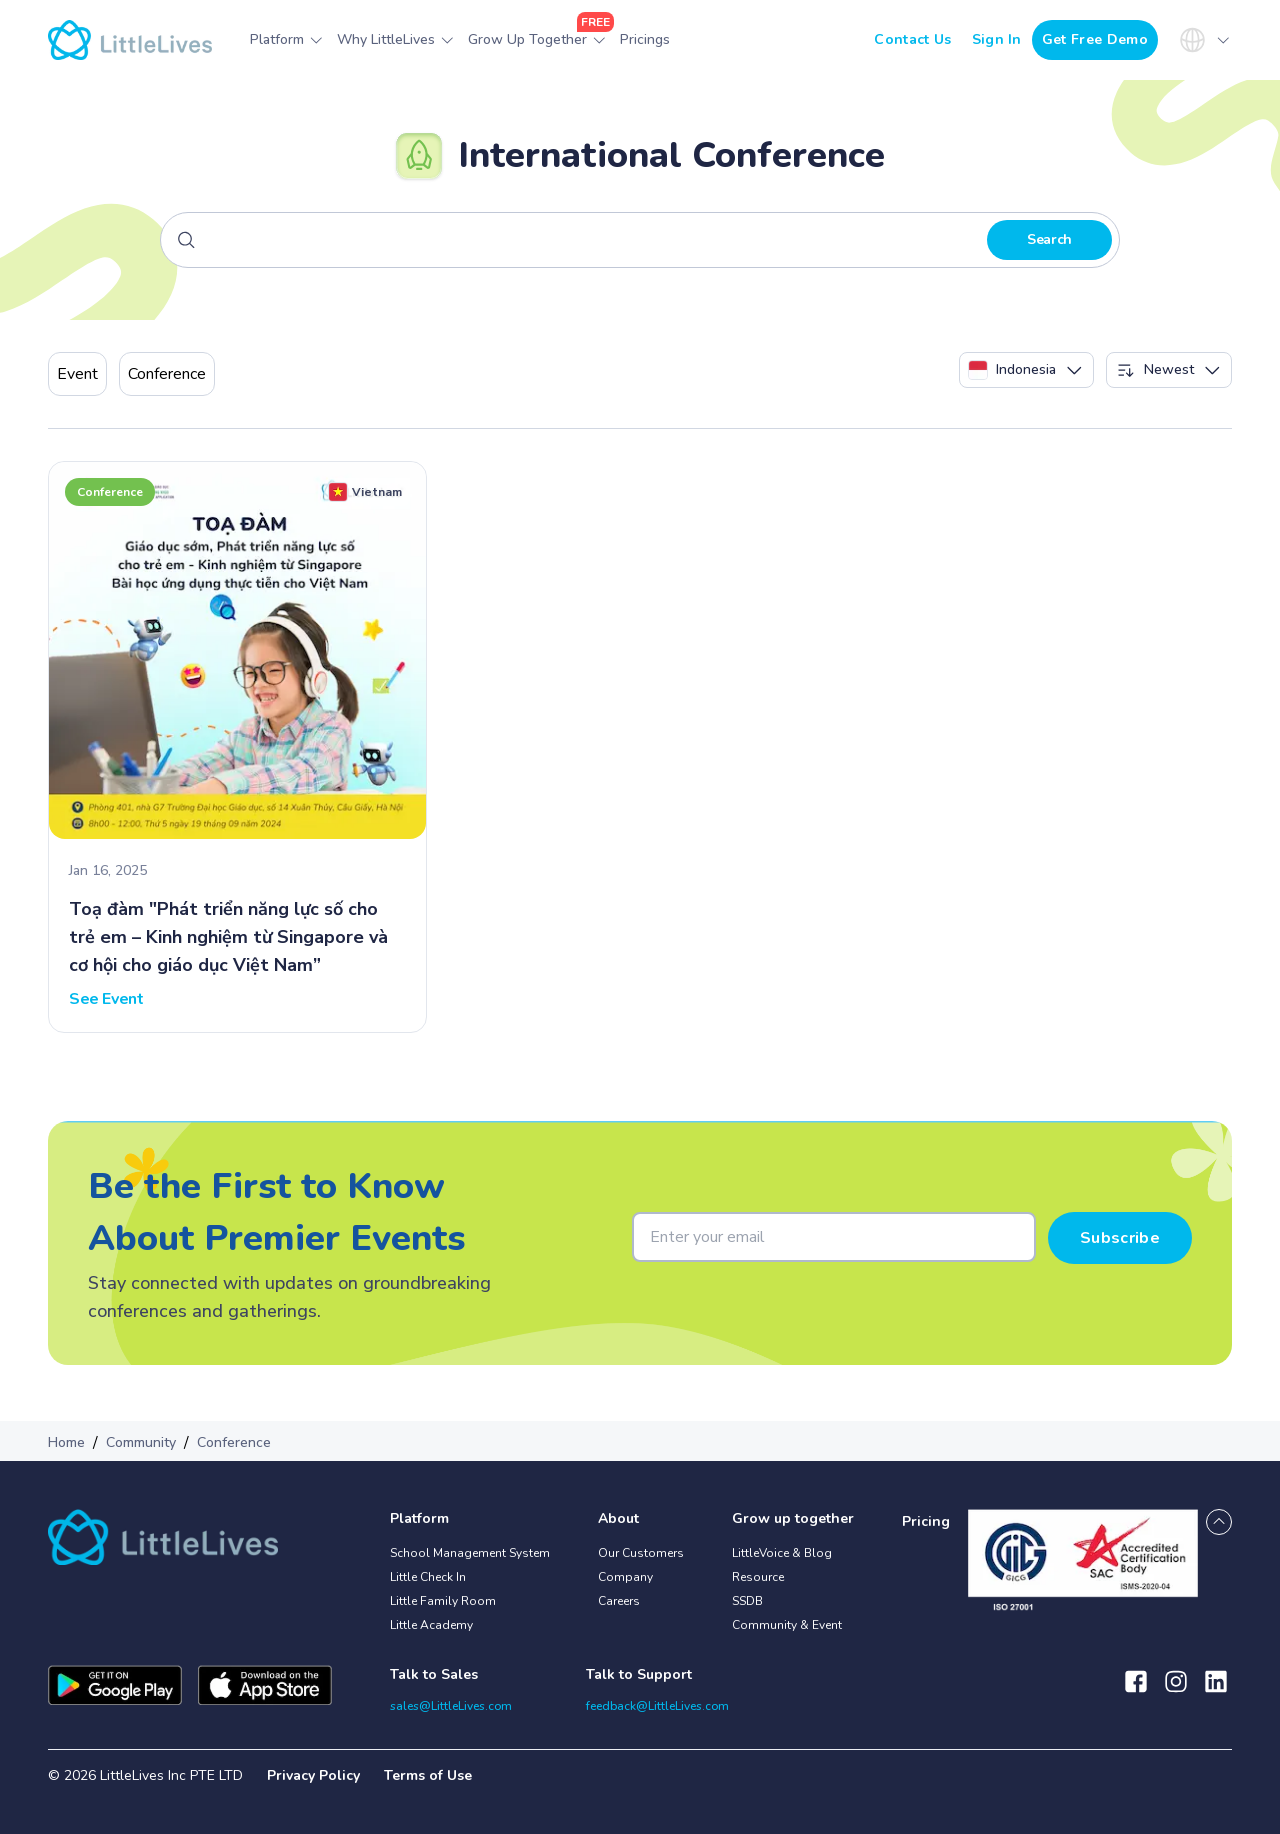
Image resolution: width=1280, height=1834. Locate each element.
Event (77, 374)
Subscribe (1120, 1238)
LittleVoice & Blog (782, 1553)
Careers (619, 1601)
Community (141, 1443)
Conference (167, 374)
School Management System (470, 1553)
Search (1049, 239)
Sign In (997, 39)
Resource (758, 1577)
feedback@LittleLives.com (657, 1706)
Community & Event (787, 1625)
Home (66, 1443)
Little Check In (428, 1577)
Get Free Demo (1095, 39)
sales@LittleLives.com (451, 1706)
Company (625, 1577)
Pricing (926, 1521)
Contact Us (912, 39)
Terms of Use (428, 1775)
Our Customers (641, 1553)
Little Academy (431, 1625)
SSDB (747, 1601)
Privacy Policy (313, 1775)
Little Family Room (443, 1601)
